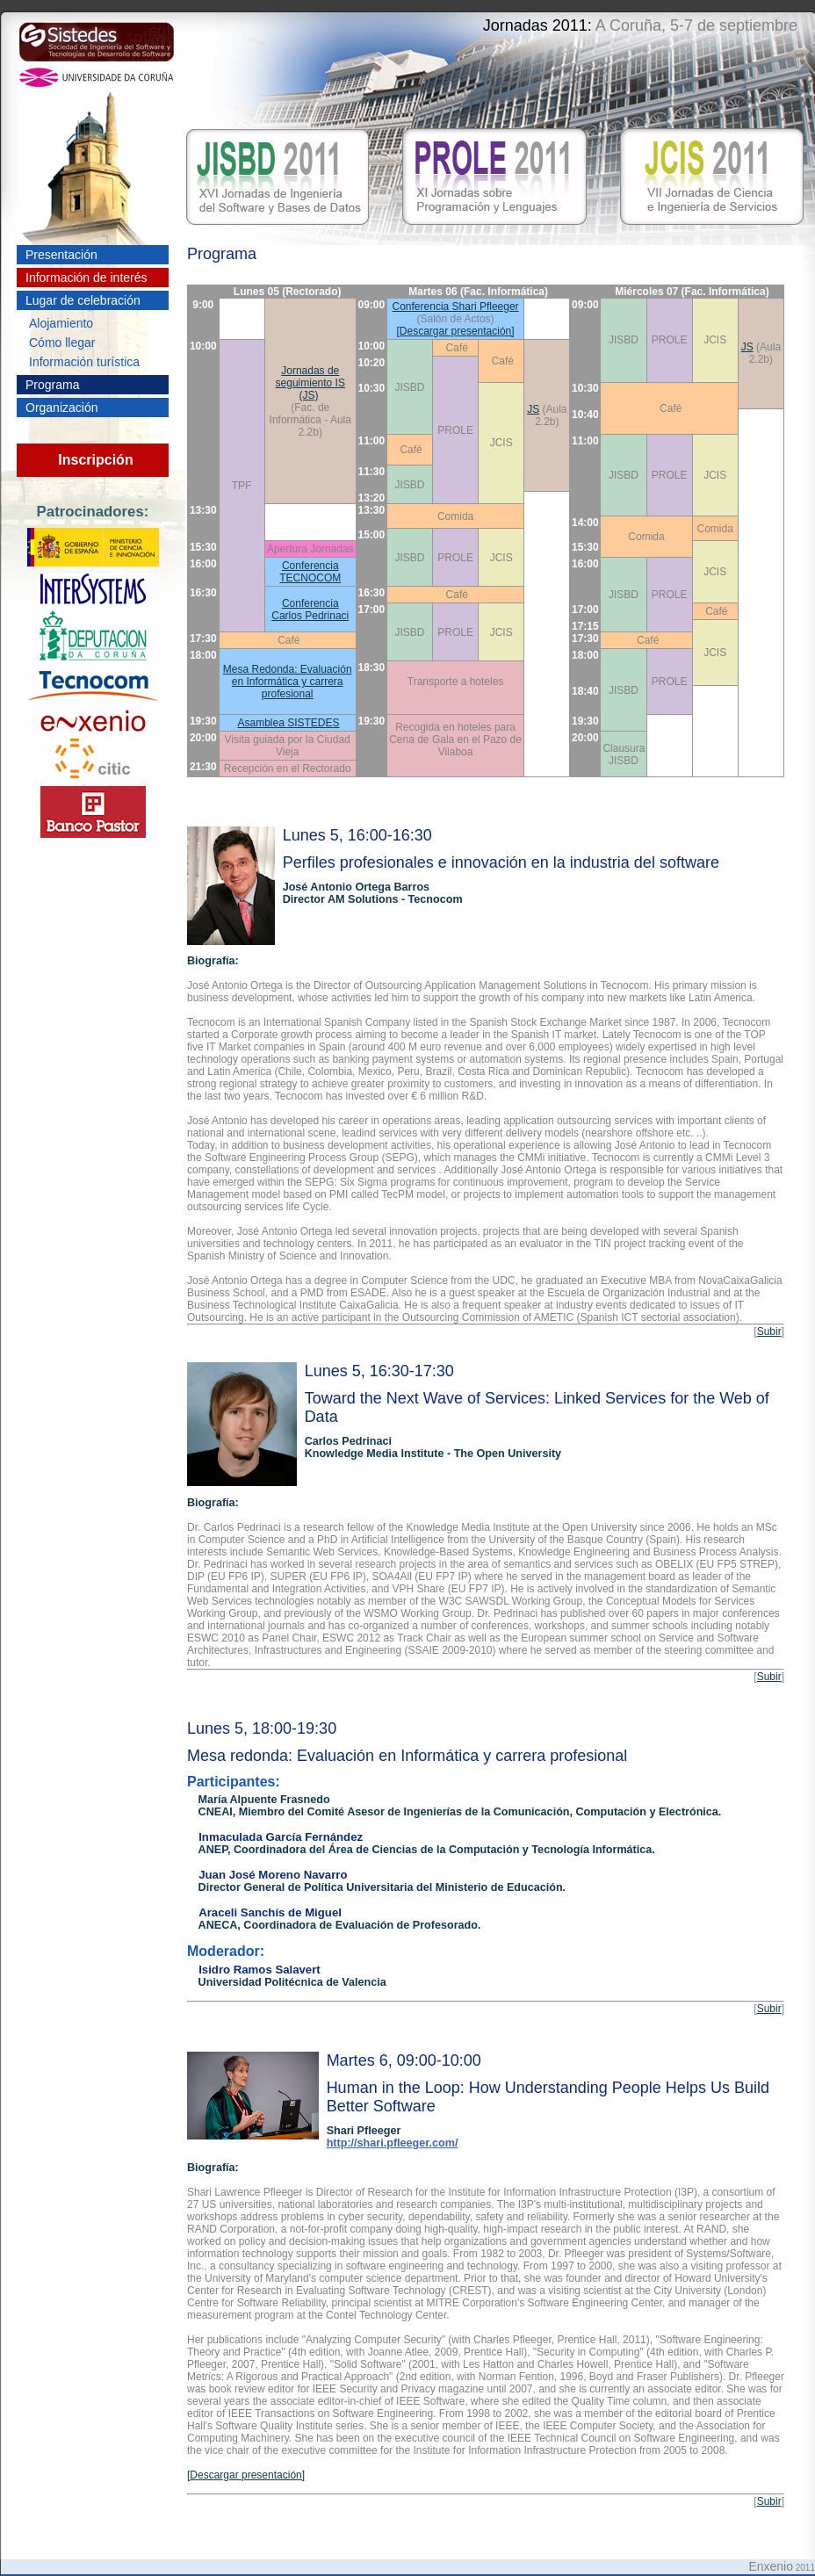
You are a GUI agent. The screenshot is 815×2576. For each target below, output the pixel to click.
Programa (52, 385)
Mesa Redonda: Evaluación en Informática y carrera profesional (287, 681)
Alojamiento (61, 323)
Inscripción (95, 459)
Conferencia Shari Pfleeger (456, 306)
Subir (769, 1331)
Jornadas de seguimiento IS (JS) (310, 382)
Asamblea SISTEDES (289, 723)
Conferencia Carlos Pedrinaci (310, 609)
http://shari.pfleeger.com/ (392, 2143)
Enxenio (770, 2566)
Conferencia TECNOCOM (310, 571)
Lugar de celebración (83, 300)
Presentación (61, 255)
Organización (61, 407)
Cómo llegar (62, 343)
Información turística (84, 362)
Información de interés (86, 278)
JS (747, 347)
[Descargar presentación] (456, 331)
